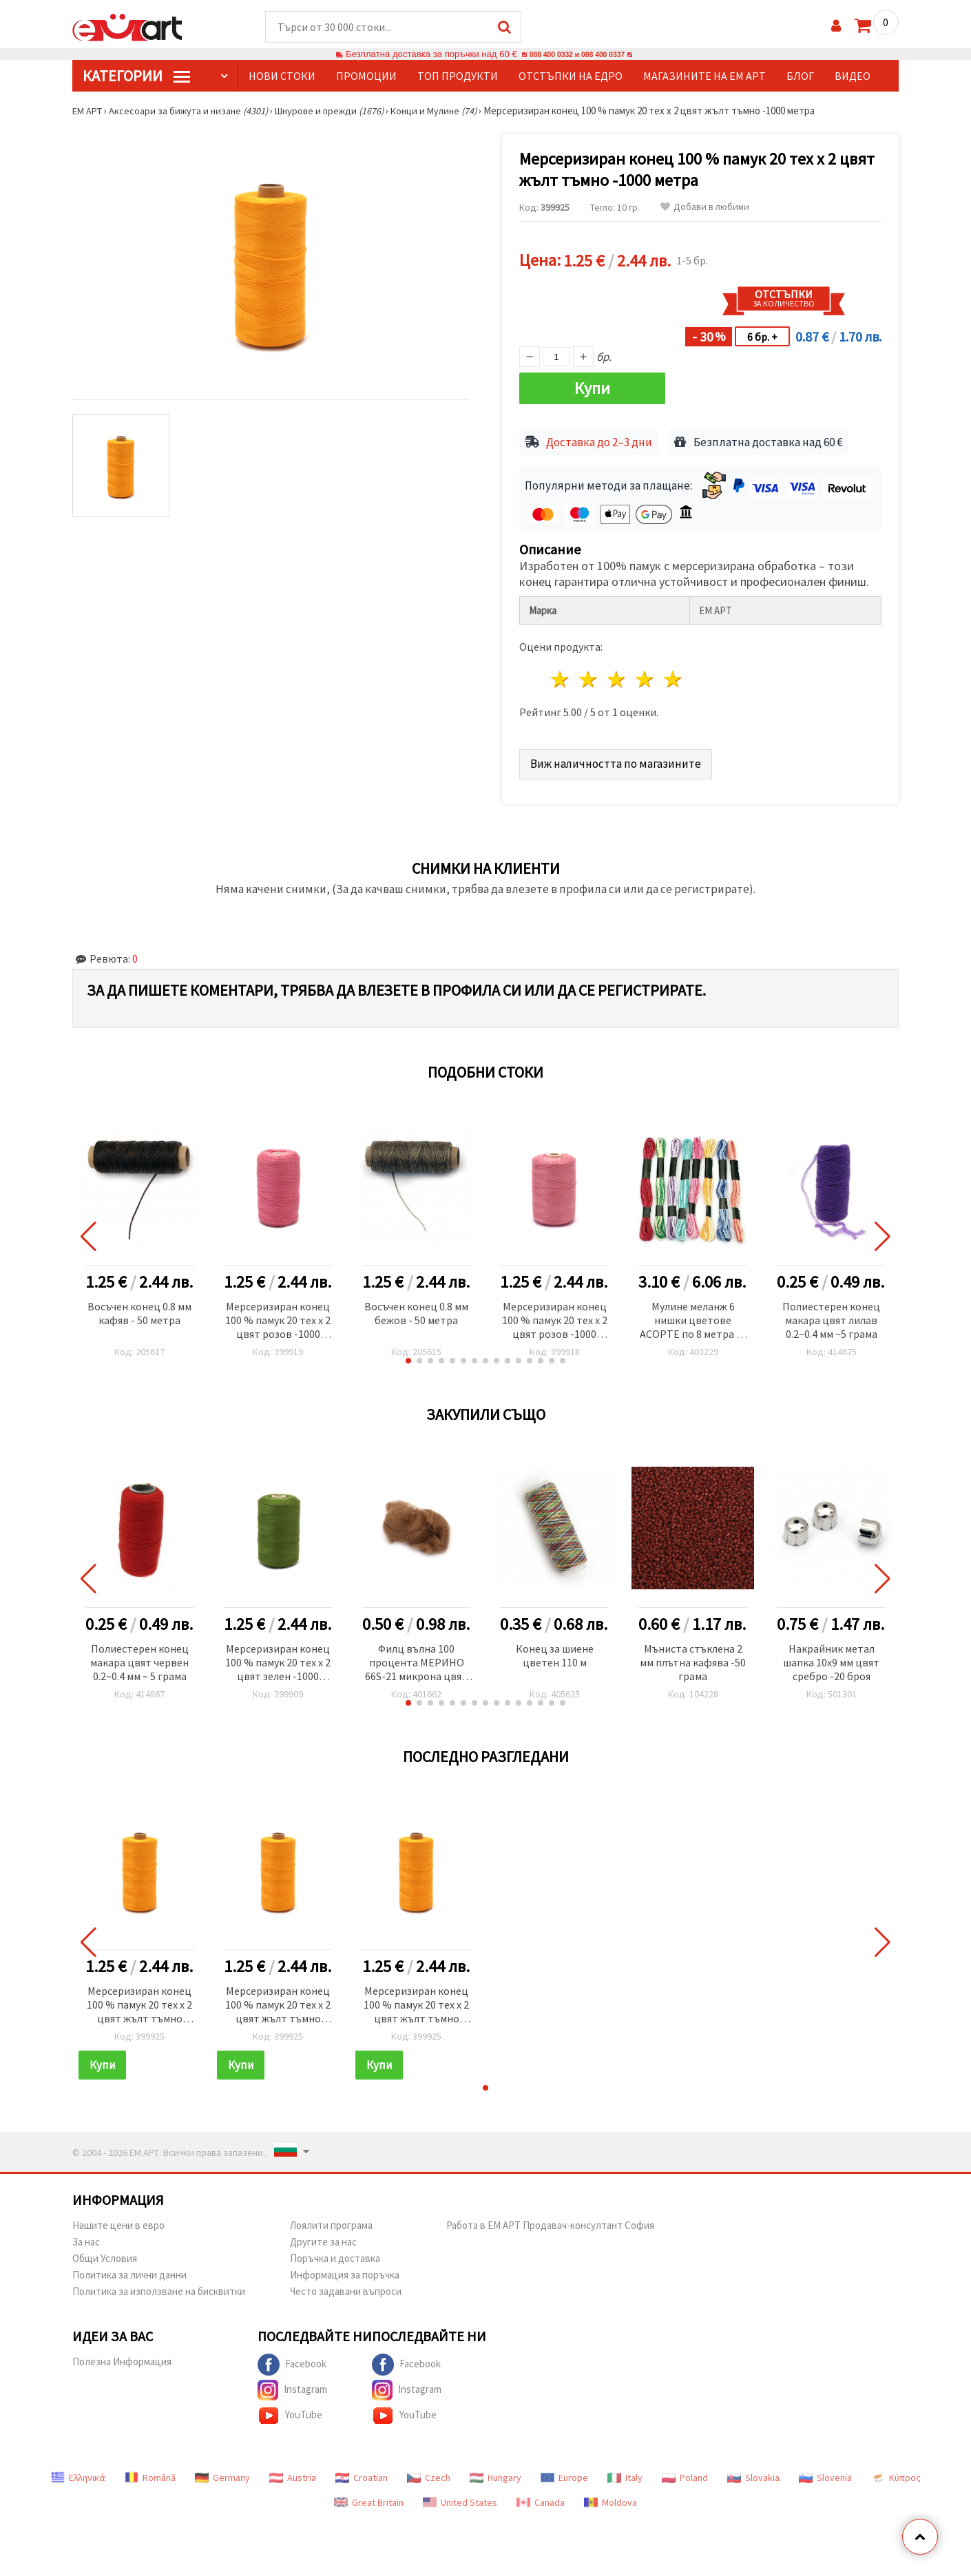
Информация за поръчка (344, 2269)
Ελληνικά (78, 2472)
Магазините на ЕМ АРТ (704, 76)
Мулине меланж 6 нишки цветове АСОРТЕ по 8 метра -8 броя (693, 1315)
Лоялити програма (331, 2219)
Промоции (366, 76)
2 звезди (589, 674)
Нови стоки (282, 76)
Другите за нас (323, 2236)
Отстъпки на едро (571, 76)
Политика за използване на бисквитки (158, 2285)
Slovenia (825, 2472)
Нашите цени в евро (118, 2219)
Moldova (610, 2497)
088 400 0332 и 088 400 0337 (577, 55)
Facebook (292, 2359)
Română (150, 2472)
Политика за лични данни (129, 2269)
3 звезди (617, 674)
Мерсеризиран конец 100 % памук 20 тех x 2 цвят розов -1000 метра (278, 1315)
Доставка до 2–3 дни (599, 437)
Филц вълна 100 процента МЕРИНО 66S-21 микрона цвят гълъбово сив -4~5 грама (416, 1657)
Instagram (292, 2384)
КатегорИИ (136, 76)
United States (460, 2497)
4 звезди (645, 674)
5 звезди (673, 674)
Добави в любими (704, 207)
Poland (685, 2472)
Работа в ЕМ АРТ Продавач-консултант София (550, 2219)
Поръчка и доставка (335, 2252)
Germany (222, 2472)
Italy (625, 2472)
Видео (852, 76)
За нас (86, 2236)
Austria (292, 2472)
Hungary (495, 2472)
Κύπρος (896, 2472)
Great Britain (369, 2497)
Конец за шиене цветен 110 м (555, 1650)
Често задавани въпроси (345, 2285)
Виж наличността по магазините (618, 758)
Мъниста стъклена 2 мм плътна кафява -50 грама (693, 1656)
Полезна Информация (121, 2356)
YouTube (290, 2410)
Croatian (361, 2472)
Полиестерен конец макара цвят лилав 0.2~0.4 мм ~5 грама (831, 1314)
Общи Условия (104, 2252)
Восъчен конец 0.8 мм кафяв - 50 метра (139, 1307)
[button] (408, 1355)
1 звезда (561, 674)
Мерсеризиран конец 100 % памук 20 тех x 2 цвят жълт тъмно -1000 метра (139, 2000)
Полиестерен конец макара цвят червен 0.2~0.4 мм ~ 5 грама (139, 1656)
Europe (564, 2472)
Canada (540, 2497)
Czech (428, 2472)
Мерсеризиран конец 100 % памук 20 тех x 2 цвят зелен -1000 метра (278, 1657)
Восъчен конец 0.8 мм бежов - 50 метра (416, 1307)
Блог (800, 76)
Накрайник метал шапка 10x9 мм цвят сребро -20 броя (831, 1656)
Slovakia (753, 2472)
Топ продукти (457, 76)
